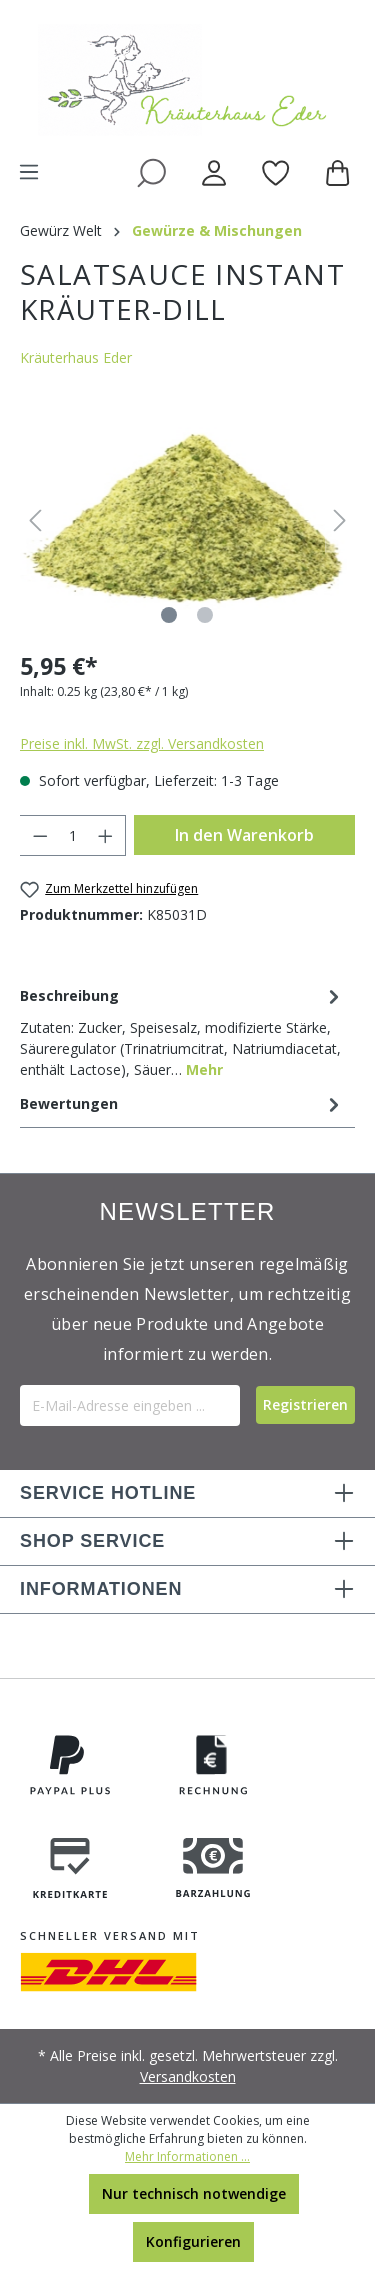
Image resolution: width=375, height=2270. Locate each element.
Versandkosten (188, 2076)
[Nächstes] (340, 520)
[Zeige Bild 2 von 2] (205, 615)
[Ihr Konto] (214, 172)
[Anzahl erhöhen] (106, 835)
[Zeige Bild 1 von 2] (169, 615)
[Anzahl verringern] (40, 835)
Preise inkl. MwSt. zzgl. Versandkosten (142, 743)
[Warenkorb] (341, 172)
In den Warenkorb (244, 835)
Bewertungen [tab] (182, 1103)
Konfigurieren (193, 2241)
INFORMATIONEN (101, 1589)
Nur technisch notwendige (194, 2193)
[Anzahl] (73, 835)
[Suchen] (151, 172)
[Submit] (305, 1405)
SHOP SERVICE (92, 1541)
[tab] (182, 1031)
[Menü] (29, 172)
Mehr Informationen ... (187, 2156)
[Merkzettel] (276, 172)
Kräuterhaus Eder (76, 357)
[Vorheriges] (35, 520)
